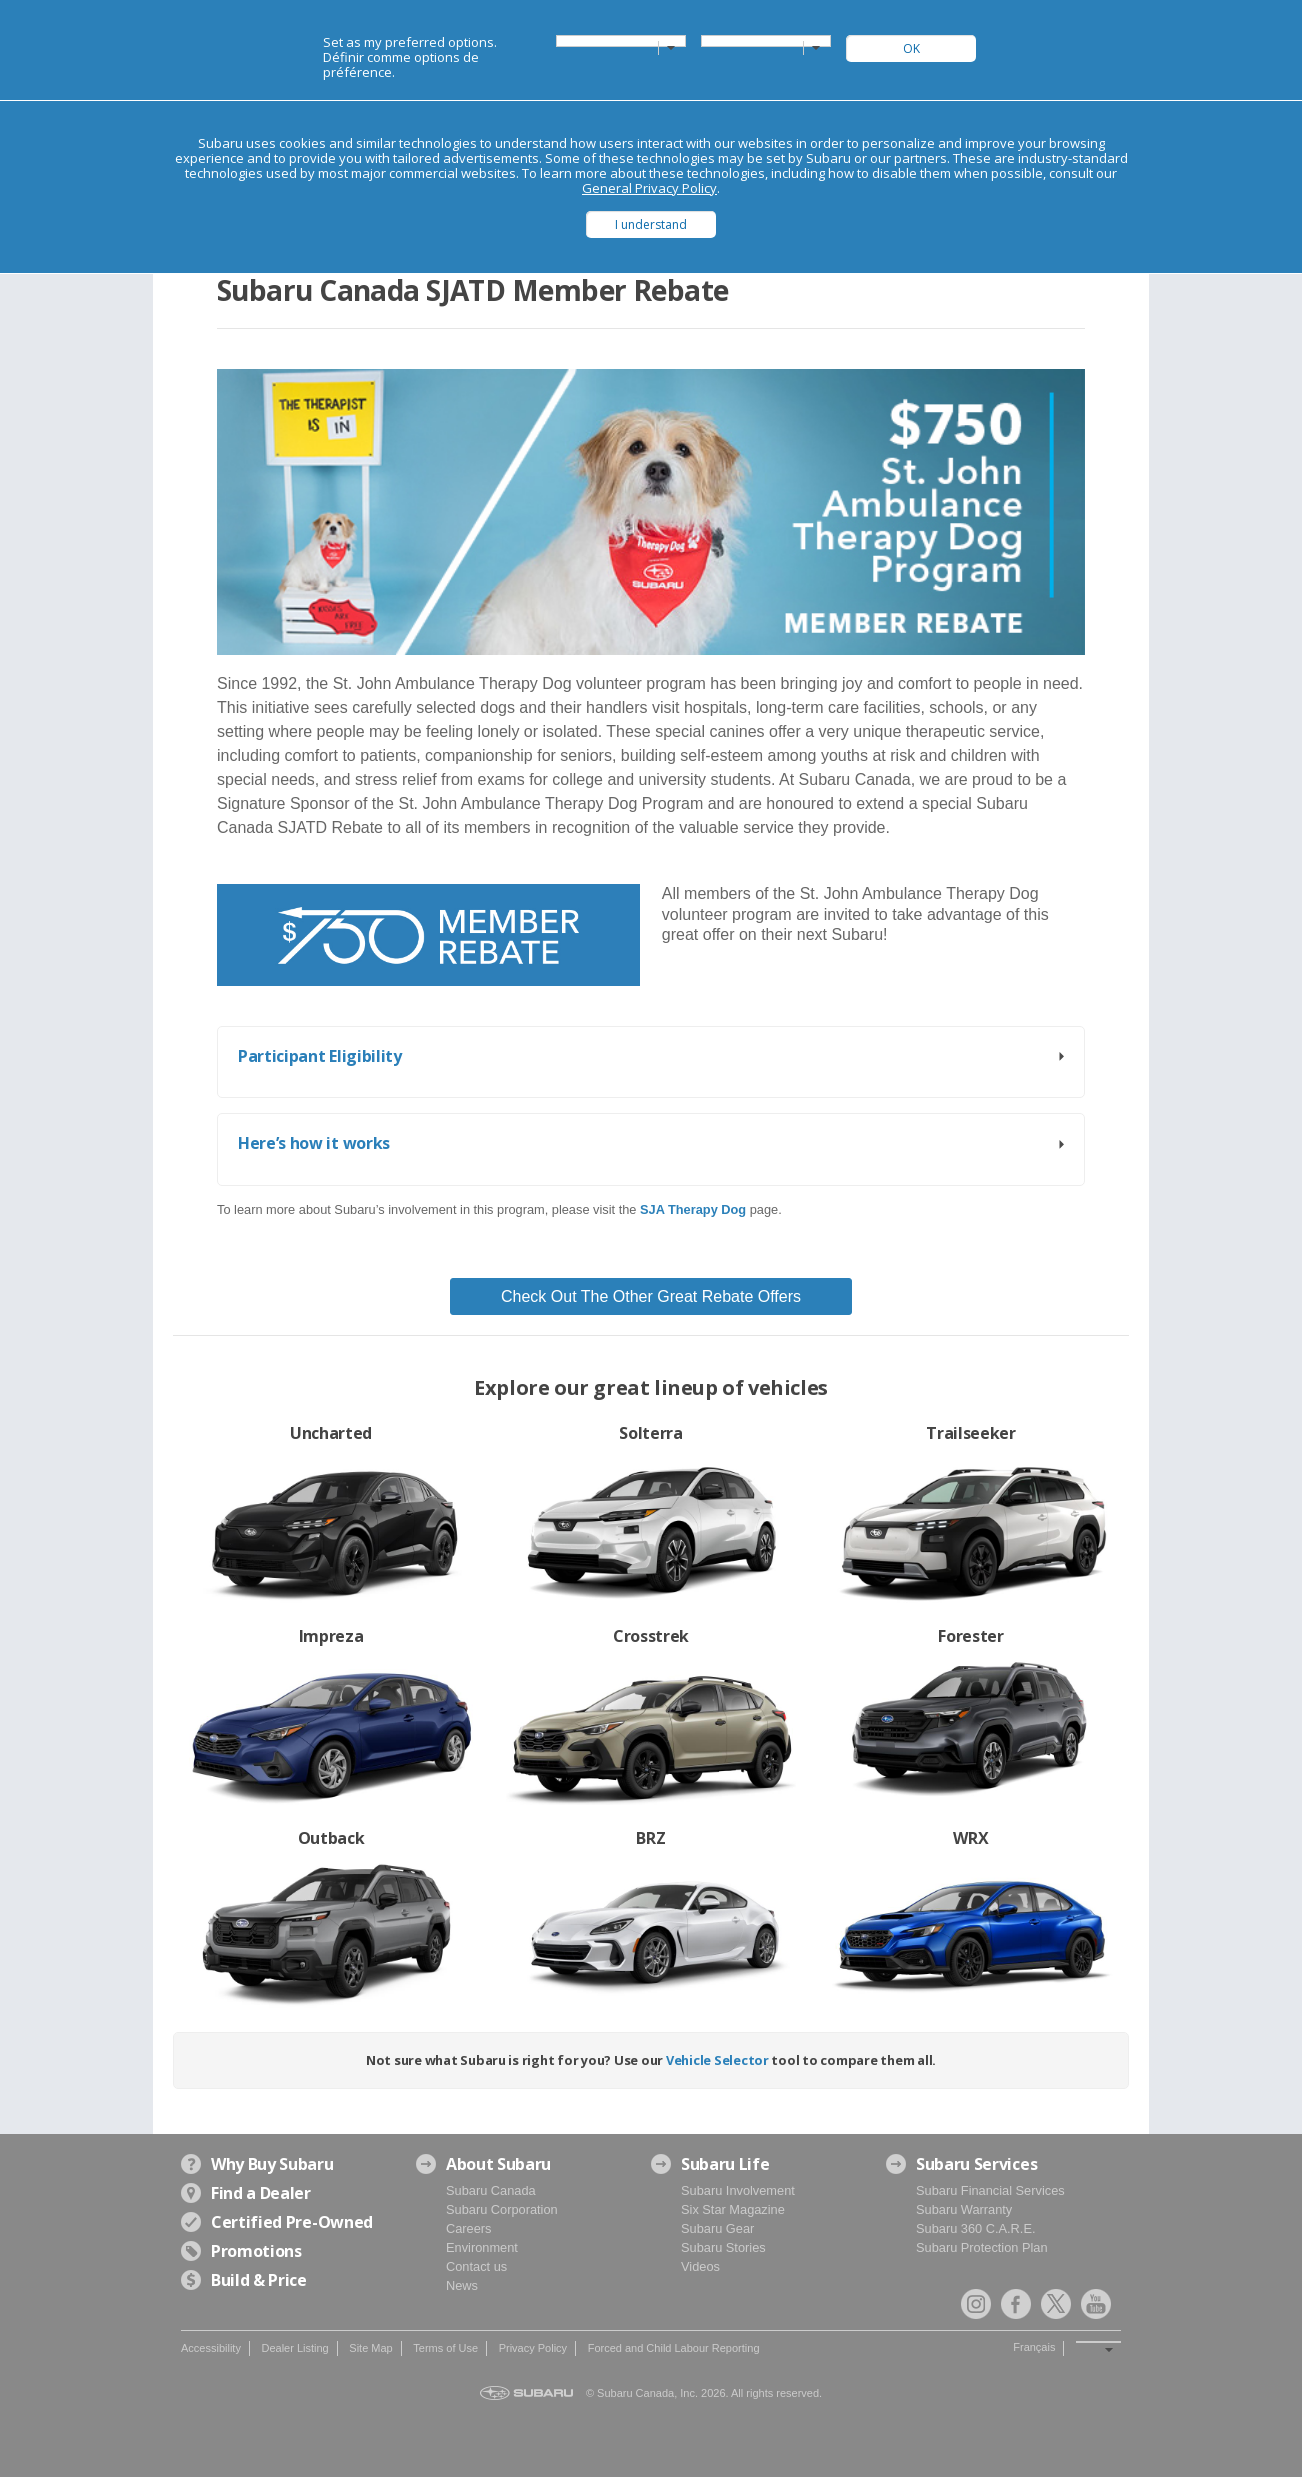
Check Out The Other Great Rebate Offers (651, 1296)
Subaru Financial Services (990, 2190)
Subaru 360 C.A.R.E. (976, 2228)
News (462, 2285)
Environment (482, 2247)
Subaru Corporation (502, 2209)
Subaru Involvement (738, 2190)
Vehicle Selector (717, 2060)
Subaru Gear (717, 2228)
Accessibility (211, 2348)
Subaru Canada (491, 2190)
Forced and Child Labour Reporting (674, 2348)
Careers (469, 2228)
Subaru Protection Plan (982, 2247)
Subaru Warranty (964, 2209)
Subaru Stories (723, 2247)
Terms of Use (445, 2348)
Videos (700, 2266)
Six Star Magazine (733, 2209)
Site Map (370, 2348)
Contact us (476, 2266)
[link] (695, 1209)
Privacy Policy (533, 2348)
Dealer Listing (294, 2348)
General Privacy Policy (649, 188)
